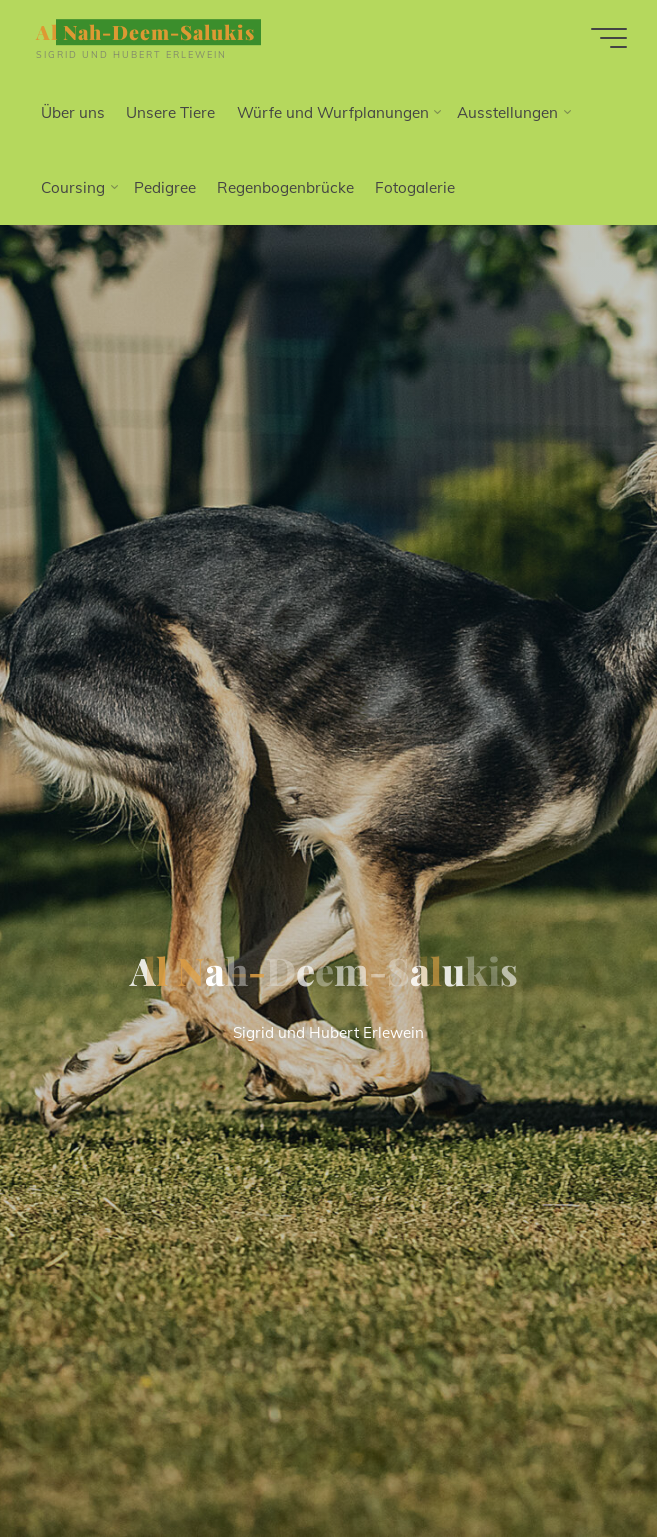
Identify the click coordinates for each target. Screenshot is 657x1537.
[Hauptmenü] (609, 38)
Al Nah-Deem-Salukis (145, 32)
